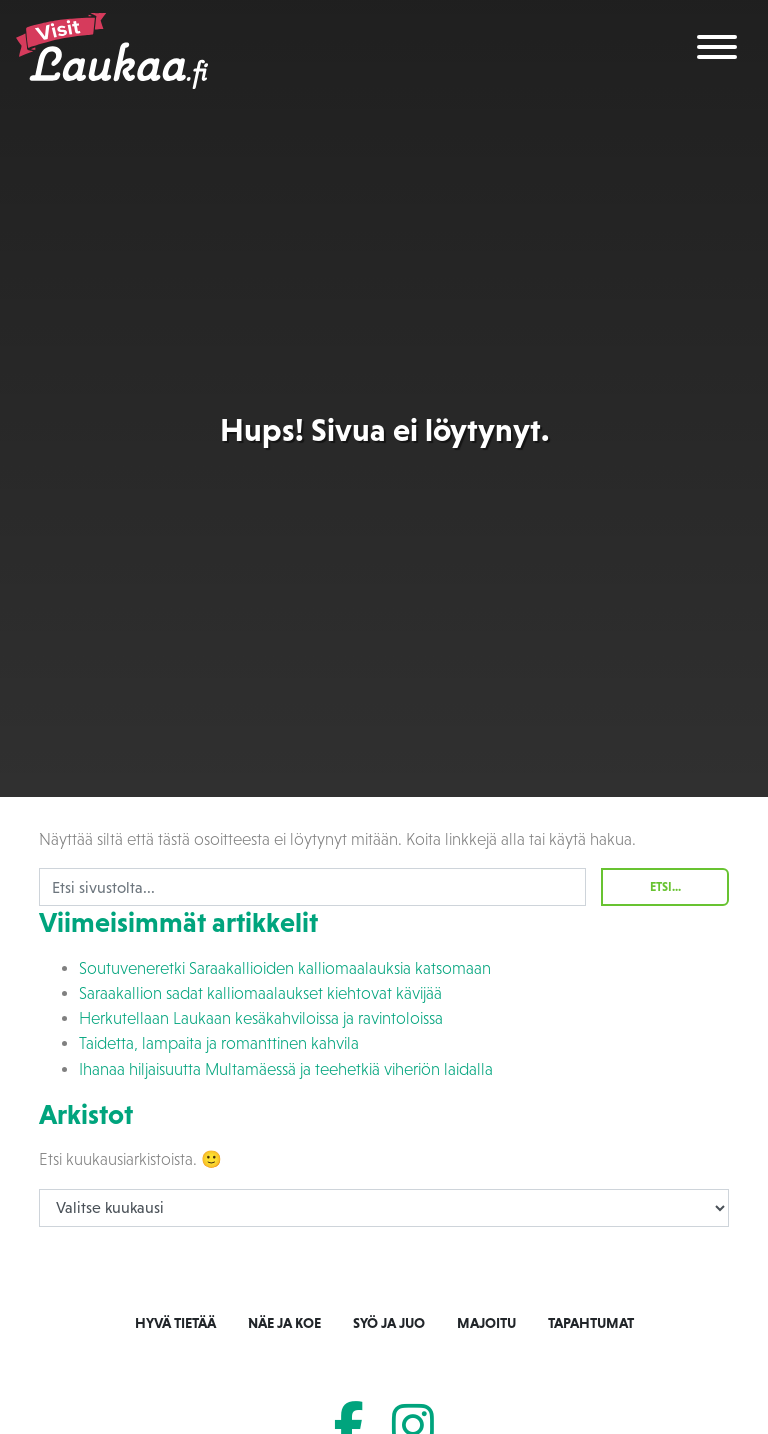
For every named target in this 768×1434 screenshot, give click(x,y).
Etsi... (665, 887)
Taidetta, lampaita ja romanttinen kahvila (219, 1043)
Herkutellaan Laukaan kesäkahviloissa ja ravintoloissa (261, 1018)
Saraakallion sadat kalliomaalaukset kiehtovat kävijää (260, 993)
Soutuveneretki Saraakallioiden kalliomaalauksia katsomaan (285, 968)
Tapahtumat (591, 1323)
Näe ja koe (284, 1323)
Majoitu (486, 1323)
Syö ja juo (389, 1323)
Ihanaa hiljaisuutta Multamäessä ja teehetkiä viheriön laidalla (286, 1069)
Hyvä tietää (175, 1323)
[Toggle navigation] (717, 50)
